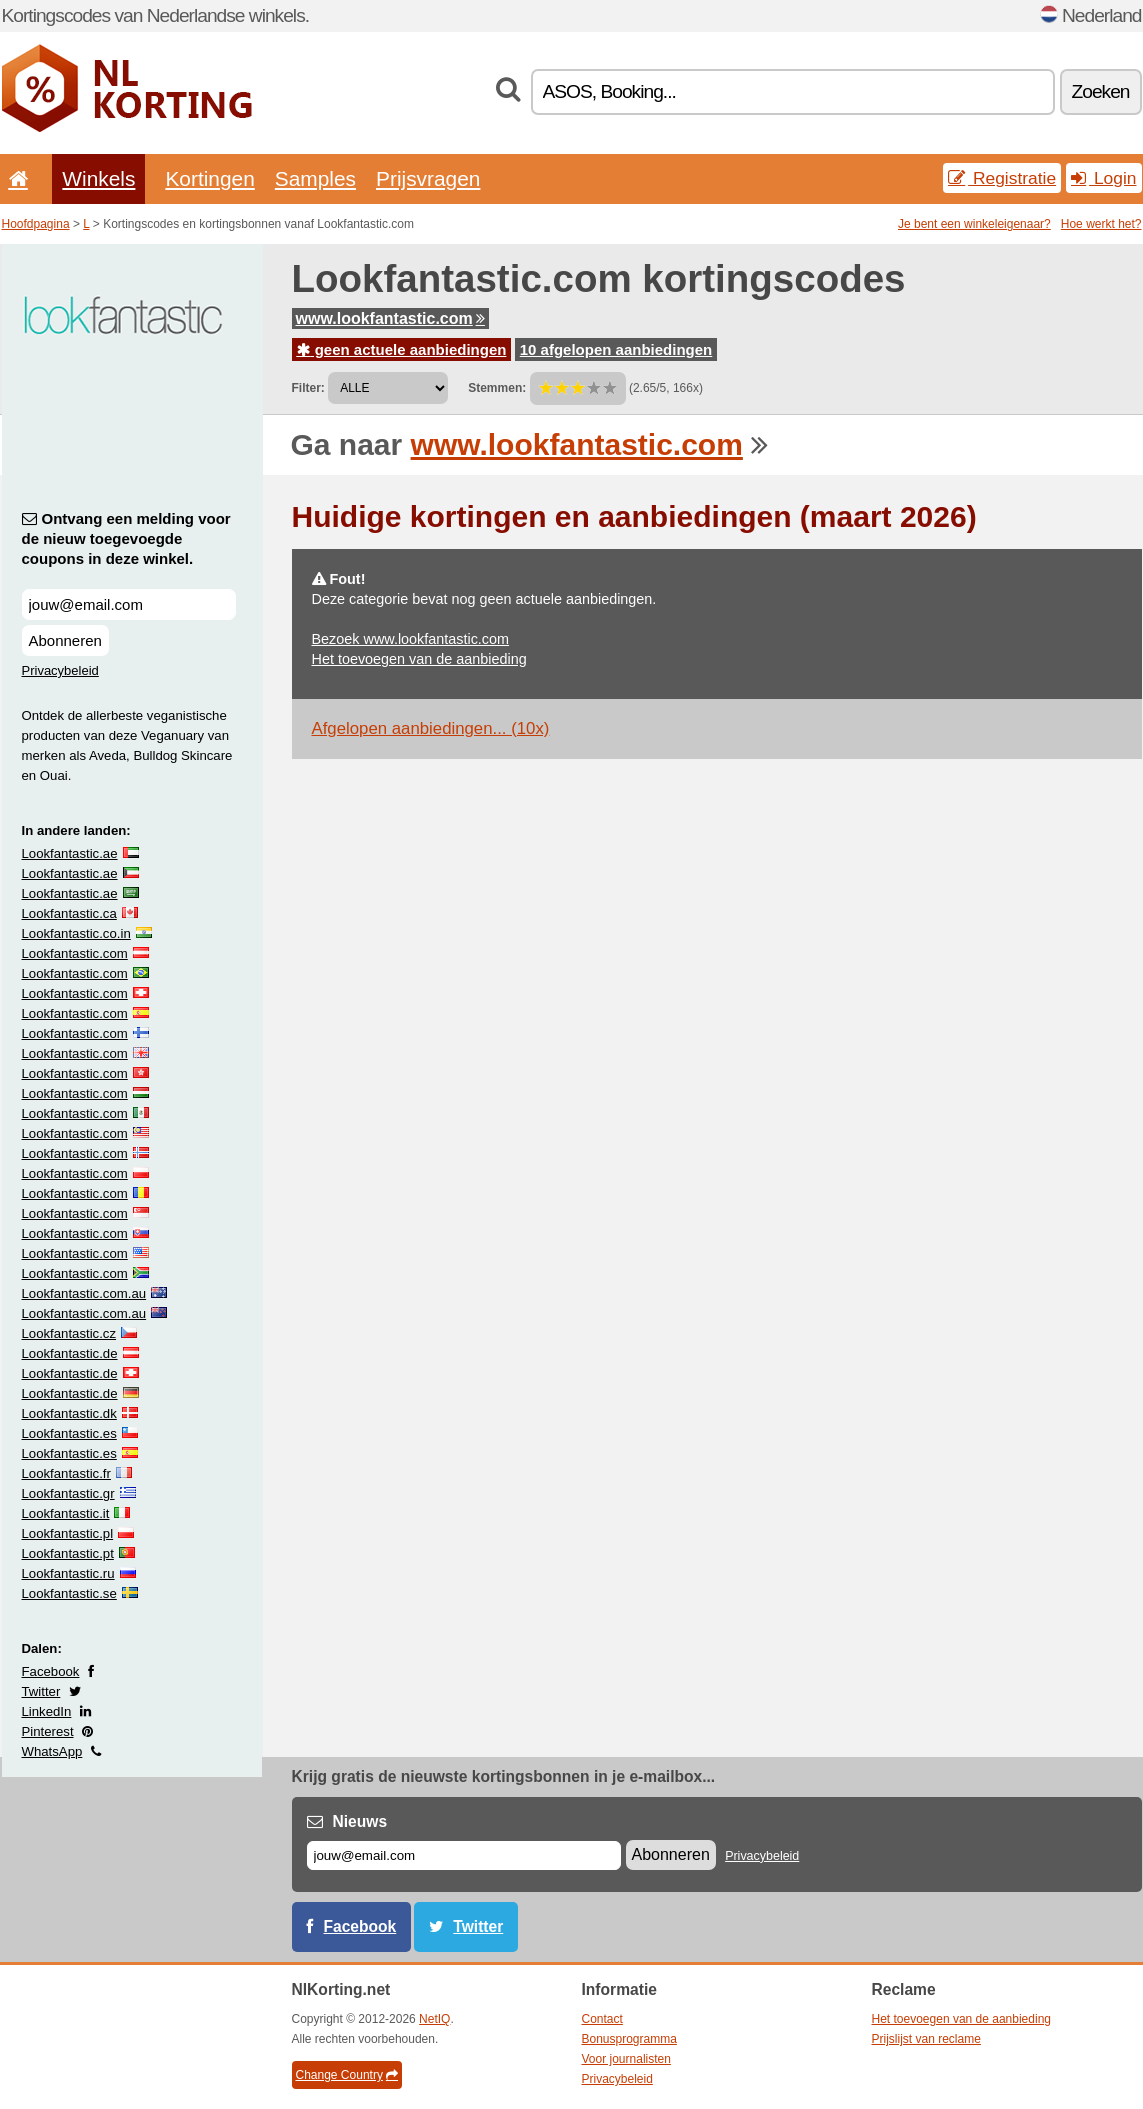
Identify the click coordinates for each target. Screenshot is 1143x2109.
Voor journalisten (626, 2059)
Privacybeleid (60, 670)
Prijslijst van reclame (926, 2039)
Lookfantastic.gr (68, 1493)
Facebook (51, 1671)
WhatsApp (52, 1751)
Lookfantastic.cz (69, 1333)
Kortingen (209, 178)
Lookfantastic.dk (69, 1413)
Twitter (41, 1691)
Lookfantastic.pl (68, 1533)
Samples (315, 178)
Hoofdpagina (36, 224)
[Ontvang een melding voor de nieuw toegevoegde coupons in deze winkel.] (129, 604)
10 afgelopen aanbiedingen (616, 349)
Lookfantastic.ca (69, 913)
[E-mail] (464, 1855)
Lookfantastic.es (69, 1433)
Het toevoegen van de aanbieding (419, 659)
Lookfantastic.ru (68, 1573)
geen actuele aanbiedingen (402, 349)
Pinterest (48, 1731)
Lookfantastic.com (75, 953)
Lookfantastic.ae (70, 853)
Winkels (98, 178)
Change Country (347, 2075)
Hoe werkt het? (1101, 224)
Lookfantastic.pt (68, 1553)
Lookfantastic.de (70, 1353)
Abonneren (65, 640)
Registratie (1002, 178)
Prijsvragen (428, 178)
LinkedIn (47, 1711)
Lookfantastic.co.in (76, 933)
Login (1103, 178)
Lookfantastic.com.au (84, 1293)
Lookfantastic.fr (66, 1473)
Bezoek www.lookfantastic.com (411, 639)
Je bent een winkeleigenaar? (974, 224)
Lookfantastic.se (69, 1593)
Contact (602, 2019)
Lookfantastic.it (66, 1513)
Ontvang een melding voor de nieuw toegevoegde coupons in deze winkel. (126, 538)
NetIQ (434, 2019)
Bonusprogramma (629, 2039)
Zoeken (1101, 91)
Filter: (308, 388)
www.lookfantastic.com (390, 318)
